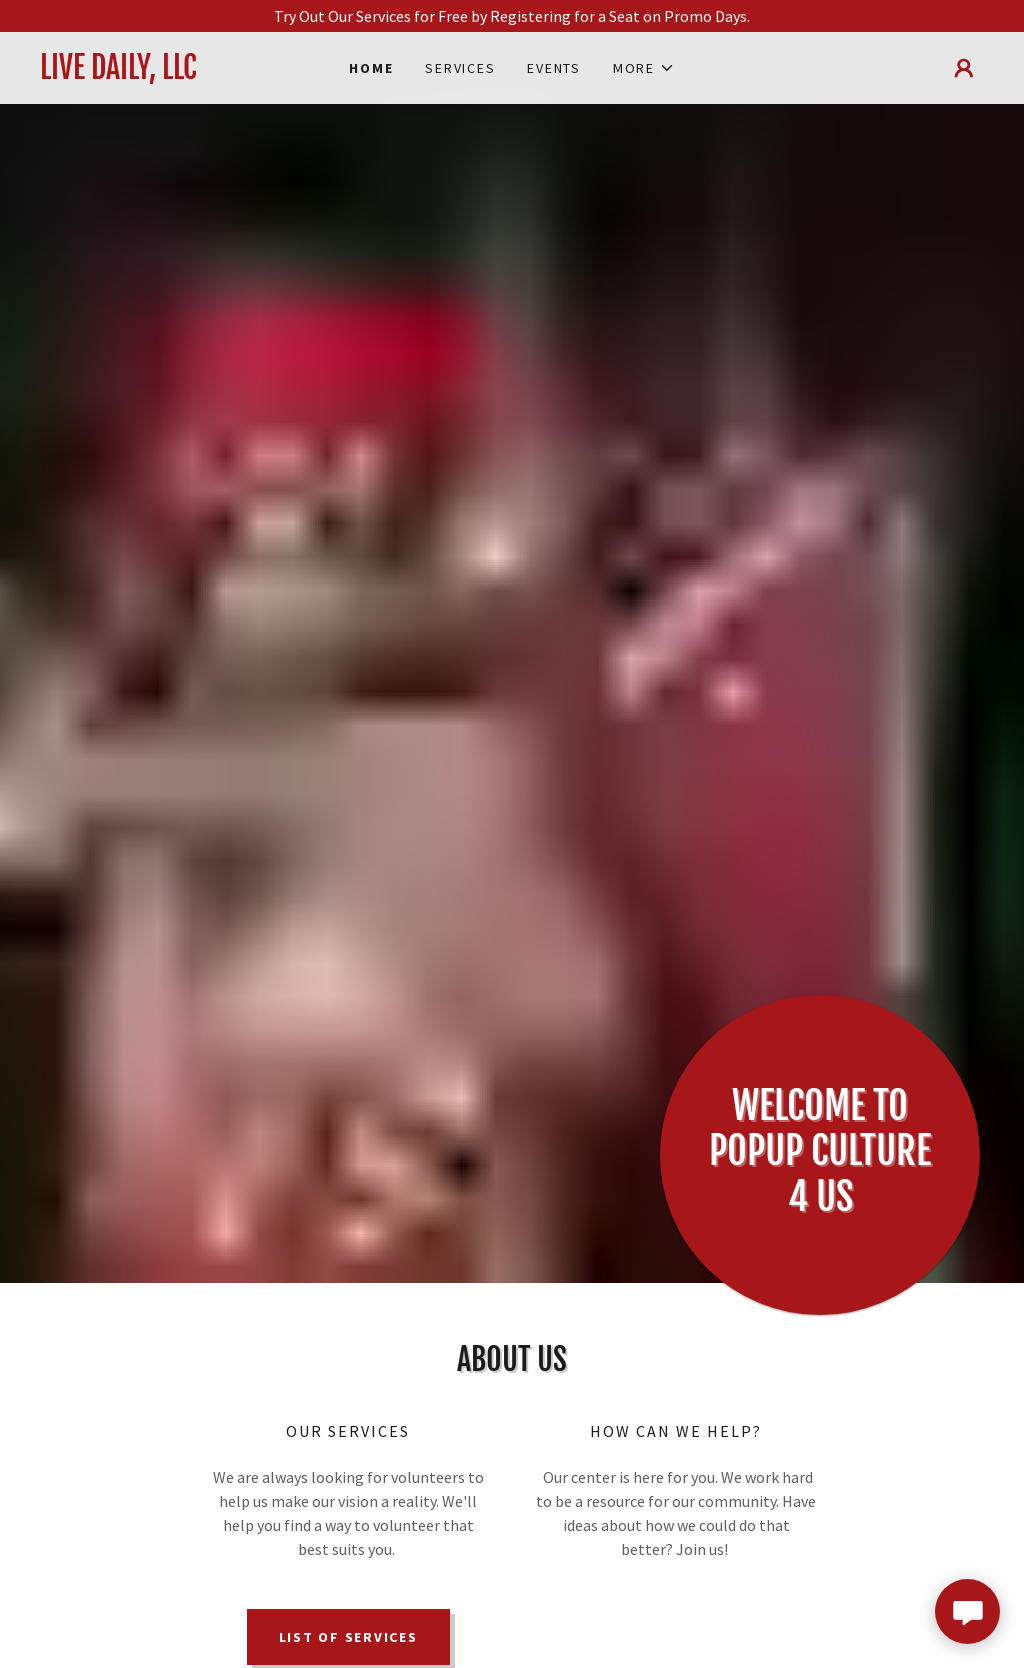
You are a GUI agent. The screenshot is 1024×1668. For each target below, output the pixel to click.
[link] (158, 73)
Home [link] (371, 68)
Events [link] (554, 68)
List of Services (348, 1637)
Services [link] (460, 68)
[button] (644, 68)
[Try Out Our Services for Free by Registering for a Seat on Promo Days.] (512, 16)
